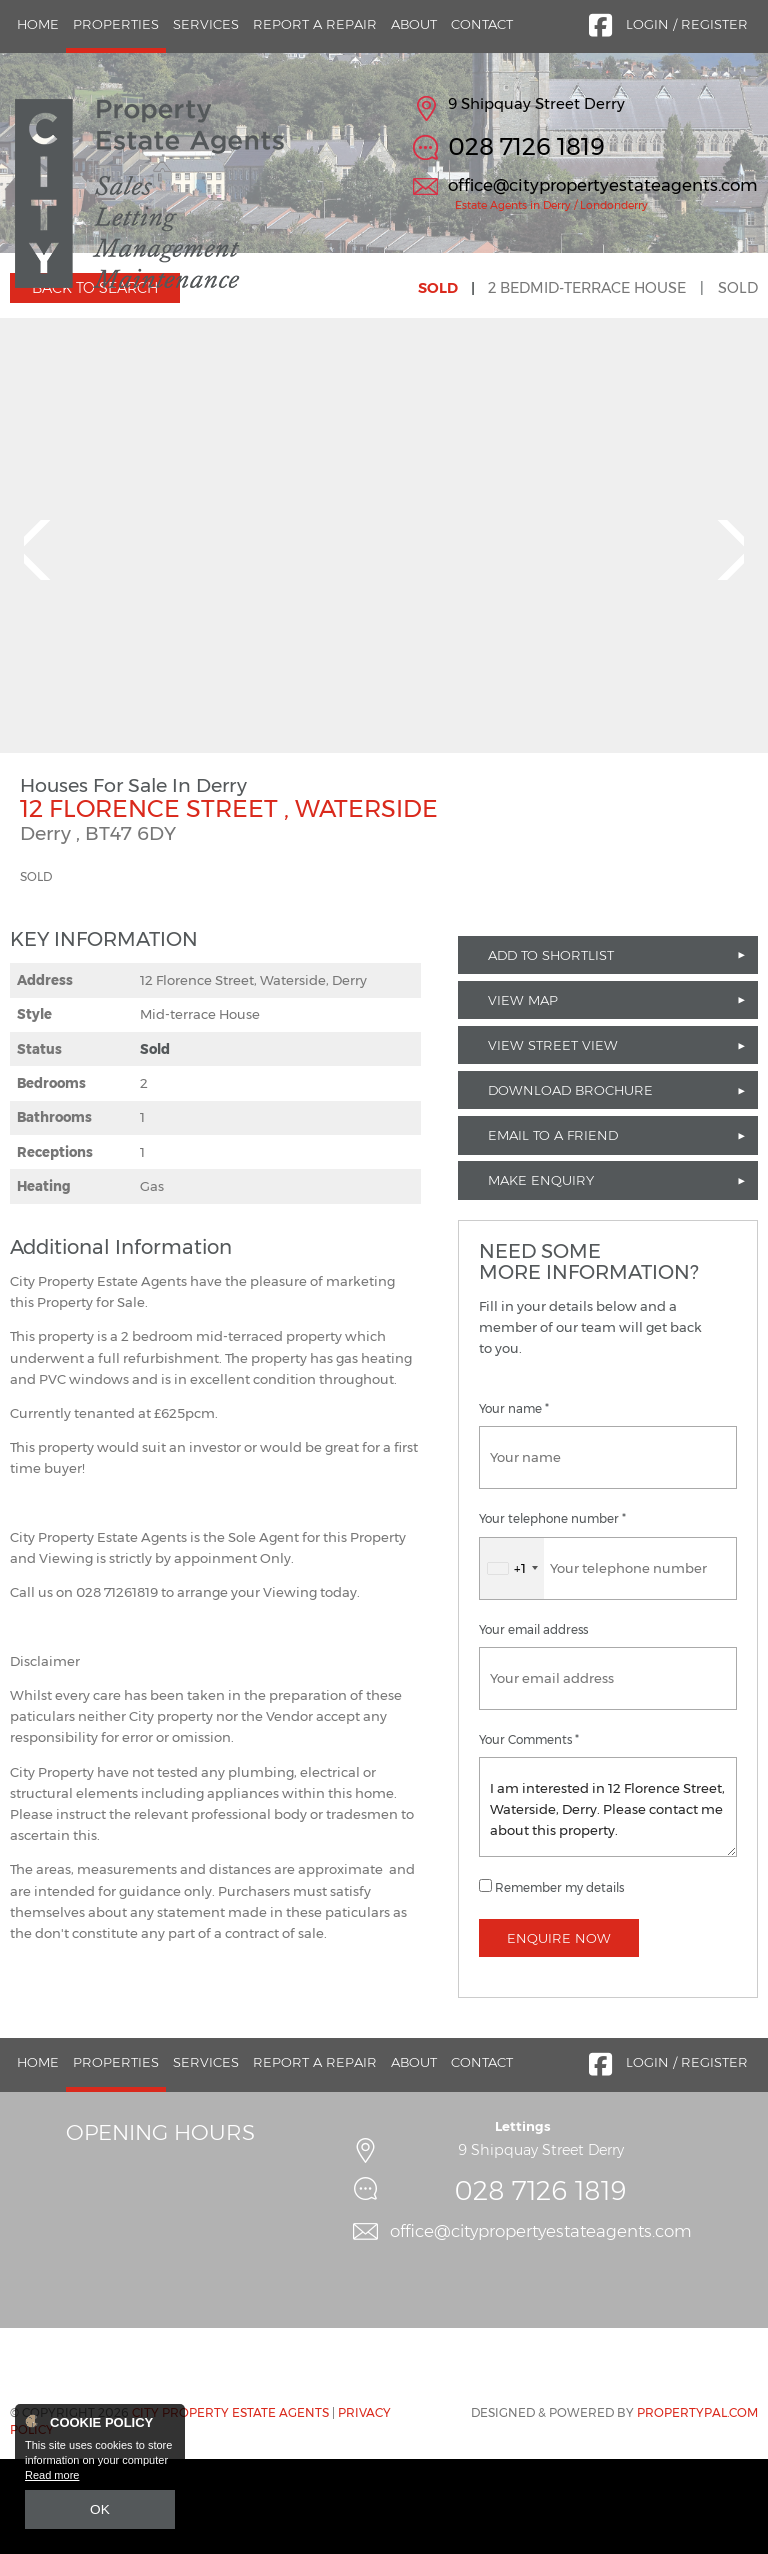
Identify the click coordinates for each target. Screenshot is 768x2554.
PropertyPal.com (697, 2508)
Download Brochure (570, 1186)
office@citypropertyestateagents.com (603, 185)
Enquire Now (559, 2033)
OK (100, 2511)
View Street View (553, 1140)
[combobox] (512, 1663)
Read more (52, 2480)
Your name (514, 1505)
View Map (523, 1095)
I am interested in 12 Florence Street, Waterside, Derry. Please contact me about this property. (608, 1902)
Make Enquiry (541, 1276)
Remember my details (559, 1983)
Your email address (533, 1725)
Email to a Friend (553, 1231)
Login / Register (687, 24)
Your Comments (529, 1835)
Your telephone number (552, 1615)
